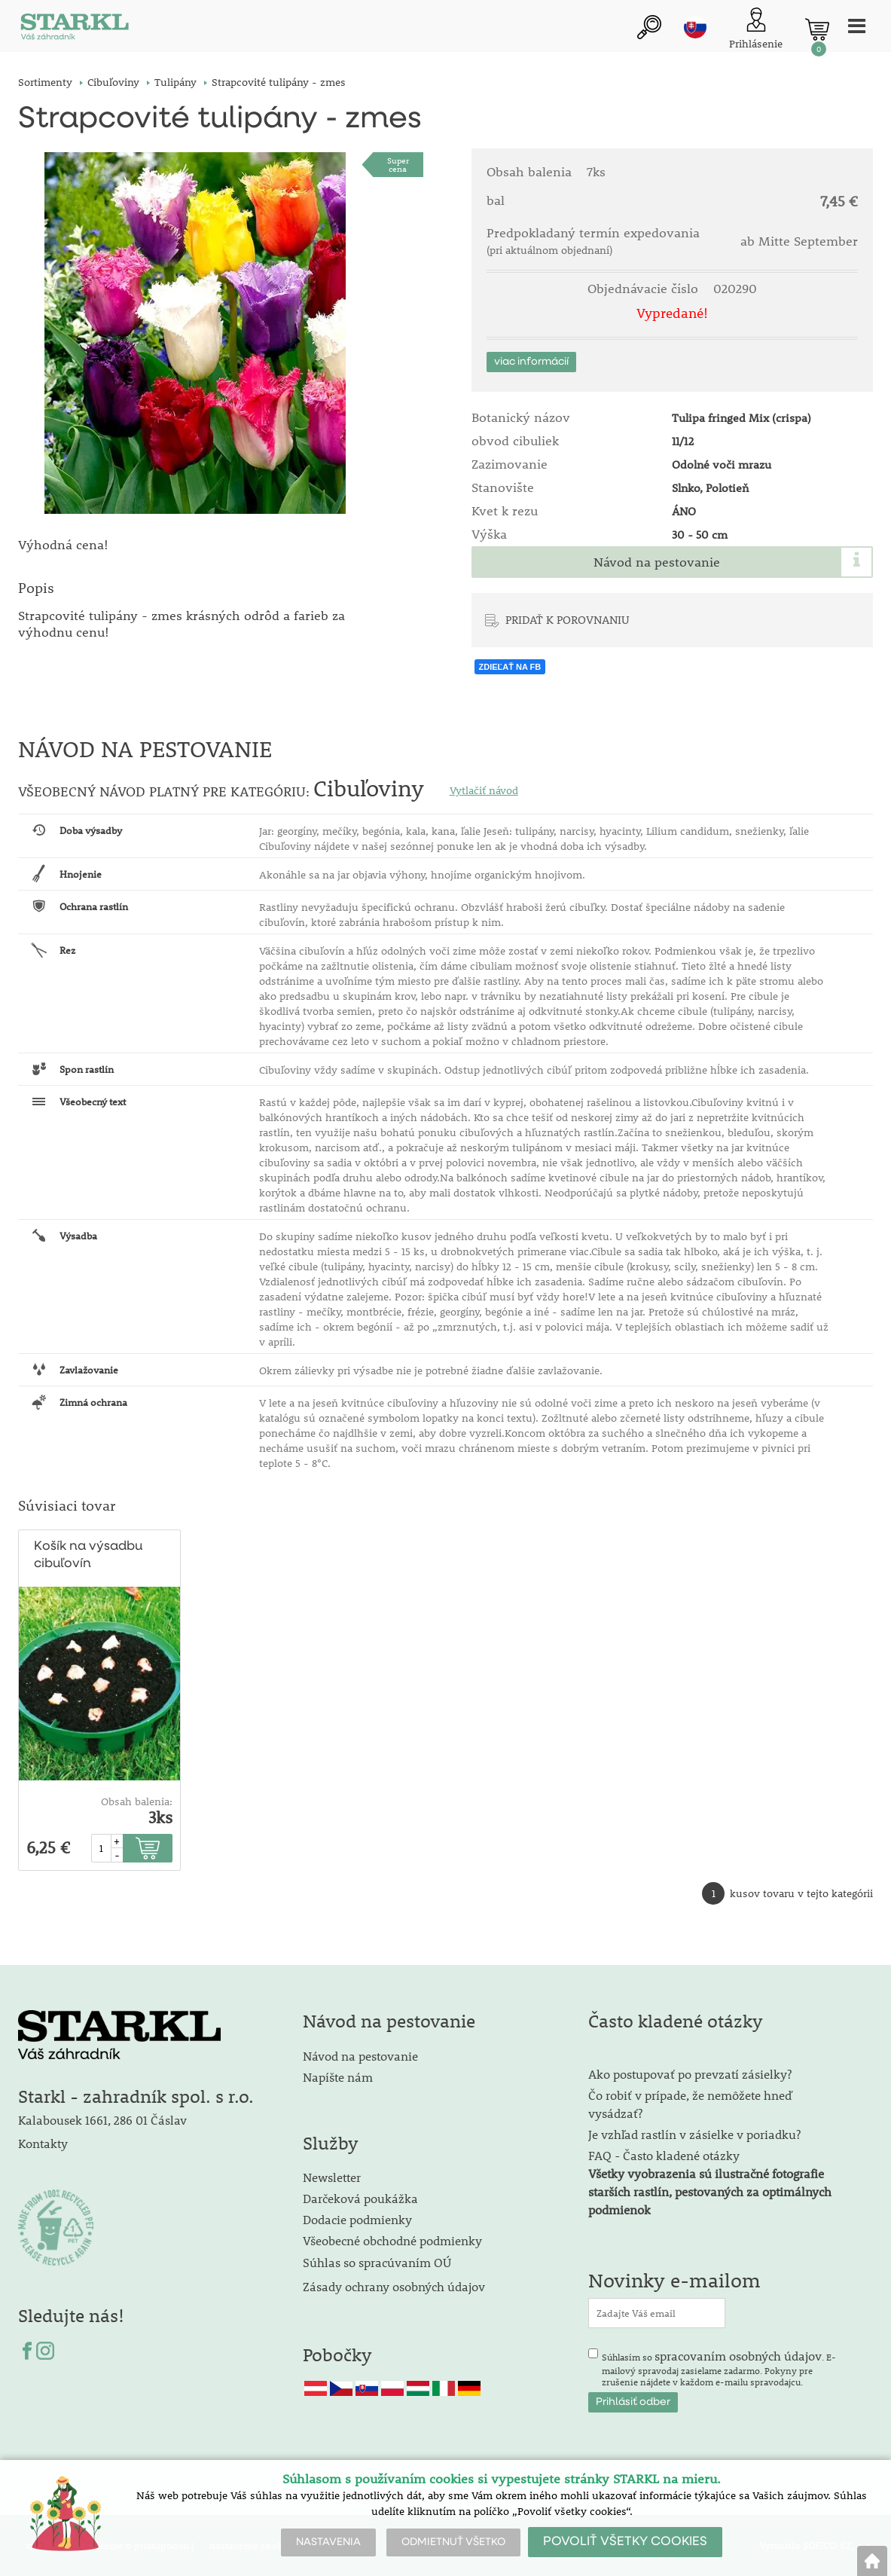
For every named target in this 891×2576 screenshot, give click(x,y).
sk (695, 28)
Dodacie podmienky (357, 2219)
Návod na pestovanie (656, 562)
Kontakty (43, 2144)
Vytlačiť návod (484, 790)
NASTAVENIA (328, 2542)
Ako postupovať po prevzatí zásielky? (690, 2074)
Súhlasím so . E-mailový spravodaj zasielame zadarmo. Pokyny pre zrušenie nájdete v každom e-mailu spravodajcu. (719, 2368)
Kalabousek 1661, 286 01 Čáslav (102, 2120)
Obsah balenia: (136, 1801)
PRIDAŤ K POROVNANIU (567, 619)
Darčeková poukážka (360, 2198)
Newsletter (332, 2177)
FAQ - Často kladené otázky (664, 2155)
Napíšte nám (338, 2077)
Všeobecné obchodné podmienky (392, 2240)
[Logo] (74, 29)
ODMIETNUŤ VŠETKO (453, 2542)
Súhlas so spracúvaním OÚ (377, 2262)
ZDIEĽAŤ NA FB (510, 666)
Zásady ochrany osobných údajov (395, 2286)
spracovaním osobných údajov (738, 2356)
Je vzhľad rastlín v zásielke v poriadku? (694, 2134)
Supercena (398, 165)
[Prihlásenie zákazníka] (756, 30)
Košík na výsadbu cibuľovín (88, 1555)
